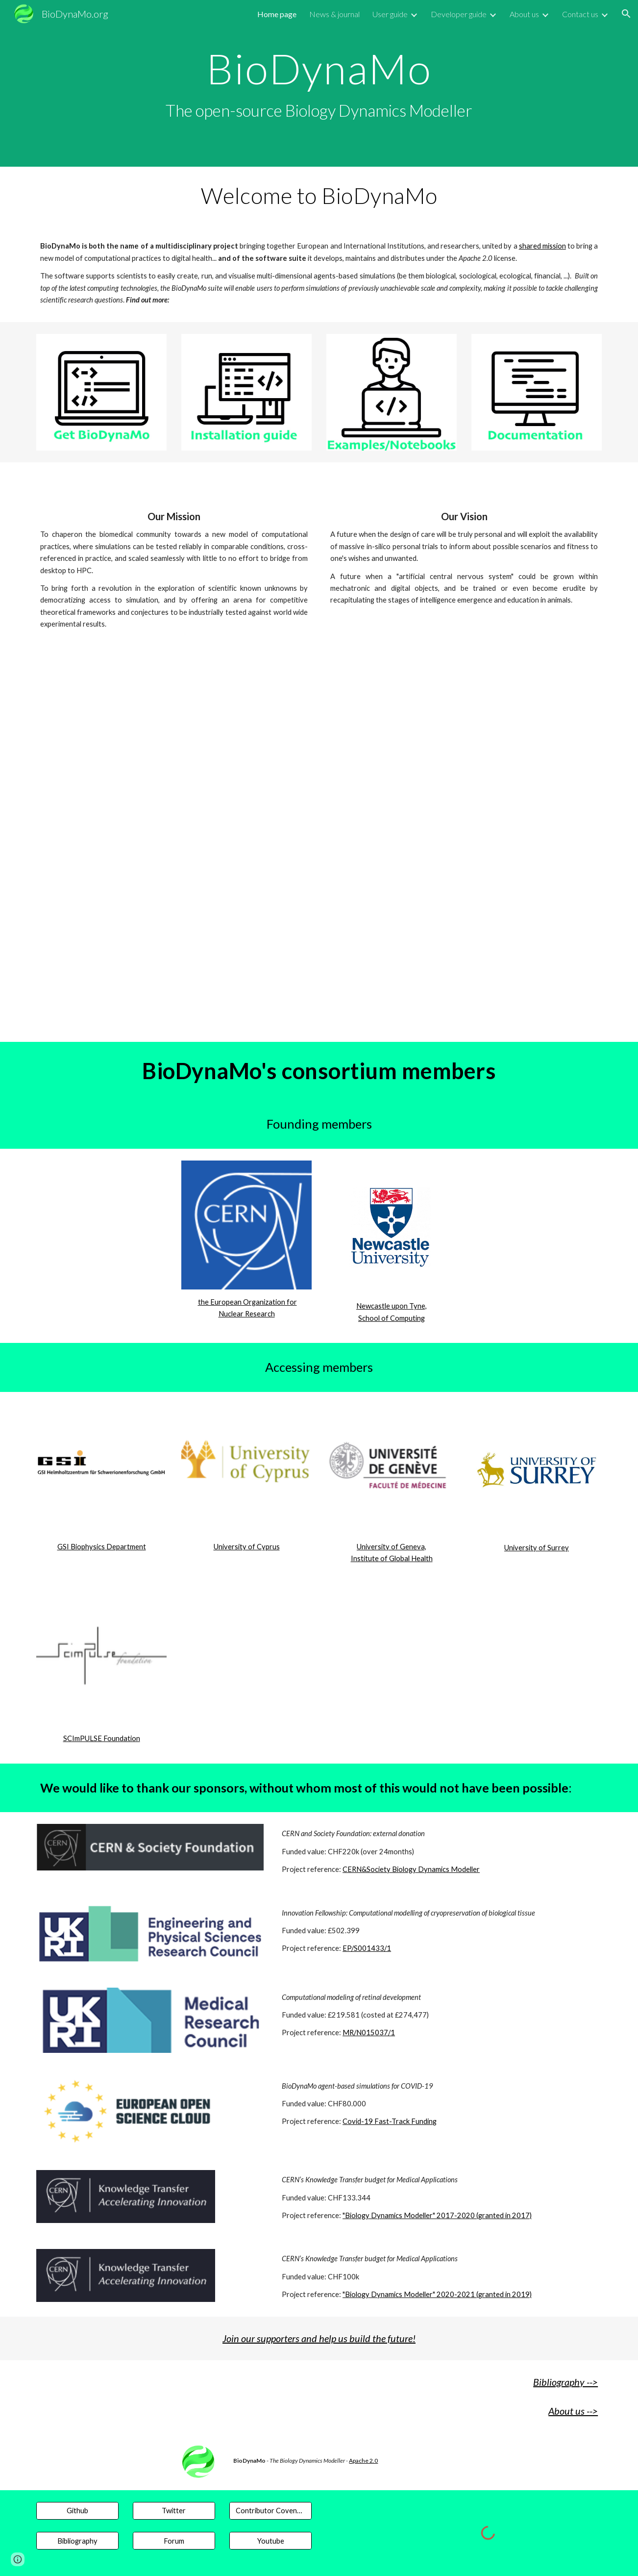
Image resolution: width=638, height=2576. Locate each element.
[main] (319, 84)
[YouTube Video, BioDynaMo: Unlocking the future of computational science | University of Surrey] (319, 776)
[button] (626, 13)
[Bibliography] (77, 2540)
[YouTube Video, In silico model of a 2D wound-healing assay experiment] (512, 974)
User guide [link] (390, 14)
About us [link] (524, 14)
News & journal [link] (334, 14)
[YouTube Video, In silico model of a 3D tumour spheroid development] (125, 974)
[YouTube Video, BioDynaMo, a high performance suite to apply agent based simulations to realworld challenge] (318, 974)
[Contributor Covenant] (270, 2511)
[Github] (77, 2511)
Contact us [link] (580, 14)
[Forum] (174, 2540)
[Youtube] (270, 2540)
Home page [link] (276, 14)
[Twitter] (174, 2511)
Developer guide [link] (459, 14)
